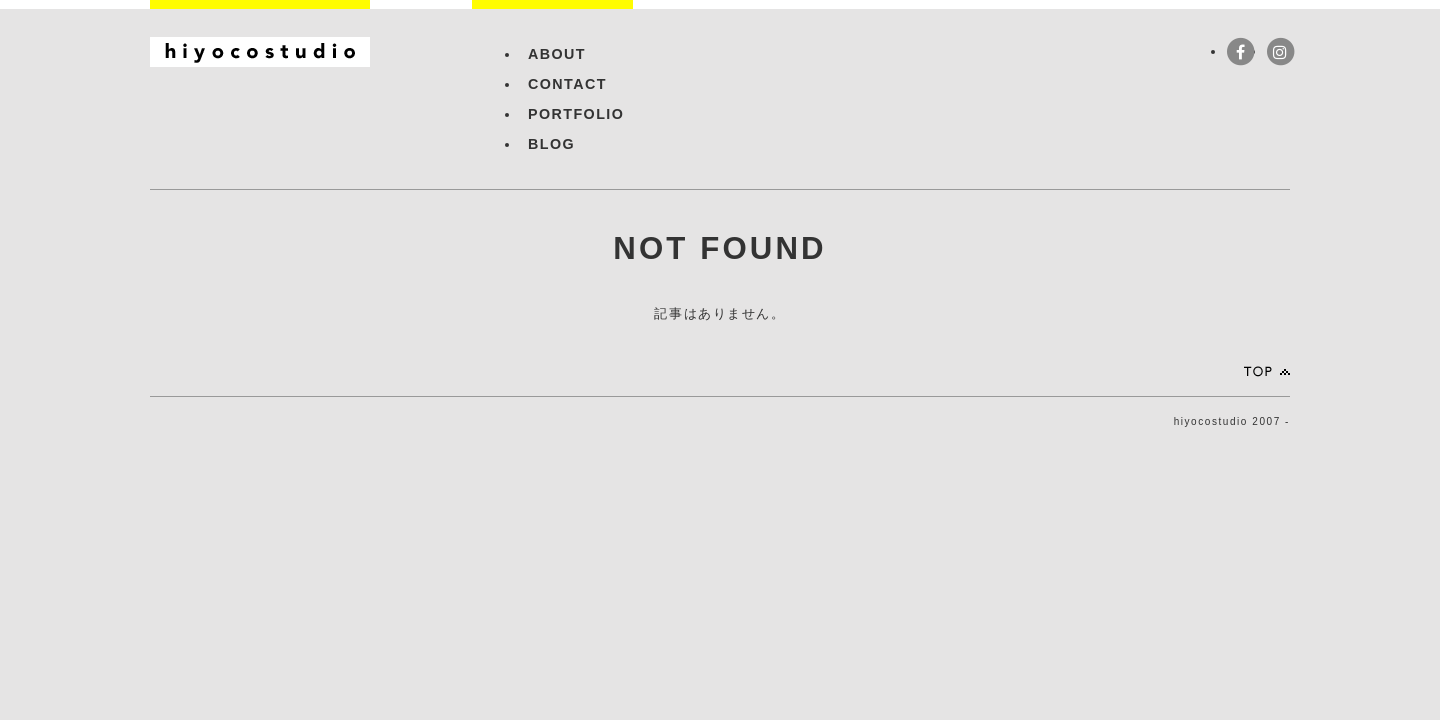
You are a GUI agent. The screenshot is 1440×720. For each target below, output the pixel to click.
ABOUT (557, 54)
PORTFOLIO (576, 114)
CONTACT (567, 84)
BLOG (551, 144)
